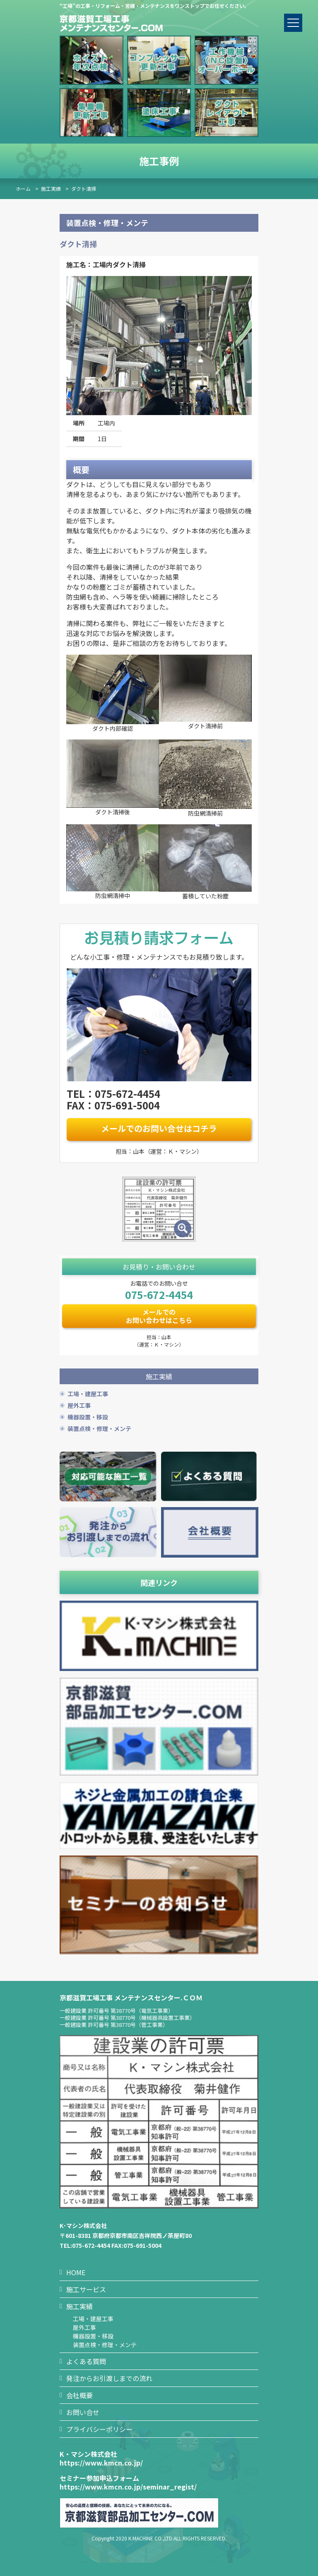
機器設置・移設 (87, 1417)
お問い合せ (82, 2412)
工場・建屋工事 (87, 1394)
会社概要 (79, 2395)
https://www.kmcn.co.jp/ (101, 2463)
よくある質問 (86, 2361)
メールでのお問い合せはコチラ (159, 1128)
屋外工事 (79, 1405)
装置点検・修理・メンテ (99, 1428)
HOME (75, 2272)
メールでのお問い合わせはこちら (159, 1316)
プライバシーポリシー (99, 2429)
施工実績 (51, 188)
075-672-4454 (159, 1294)
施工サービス (86, 2289)
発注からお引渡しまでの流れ (109, 2378)
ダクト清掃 (83, 188)
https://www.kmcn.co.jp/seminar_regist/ (128, 2487)
